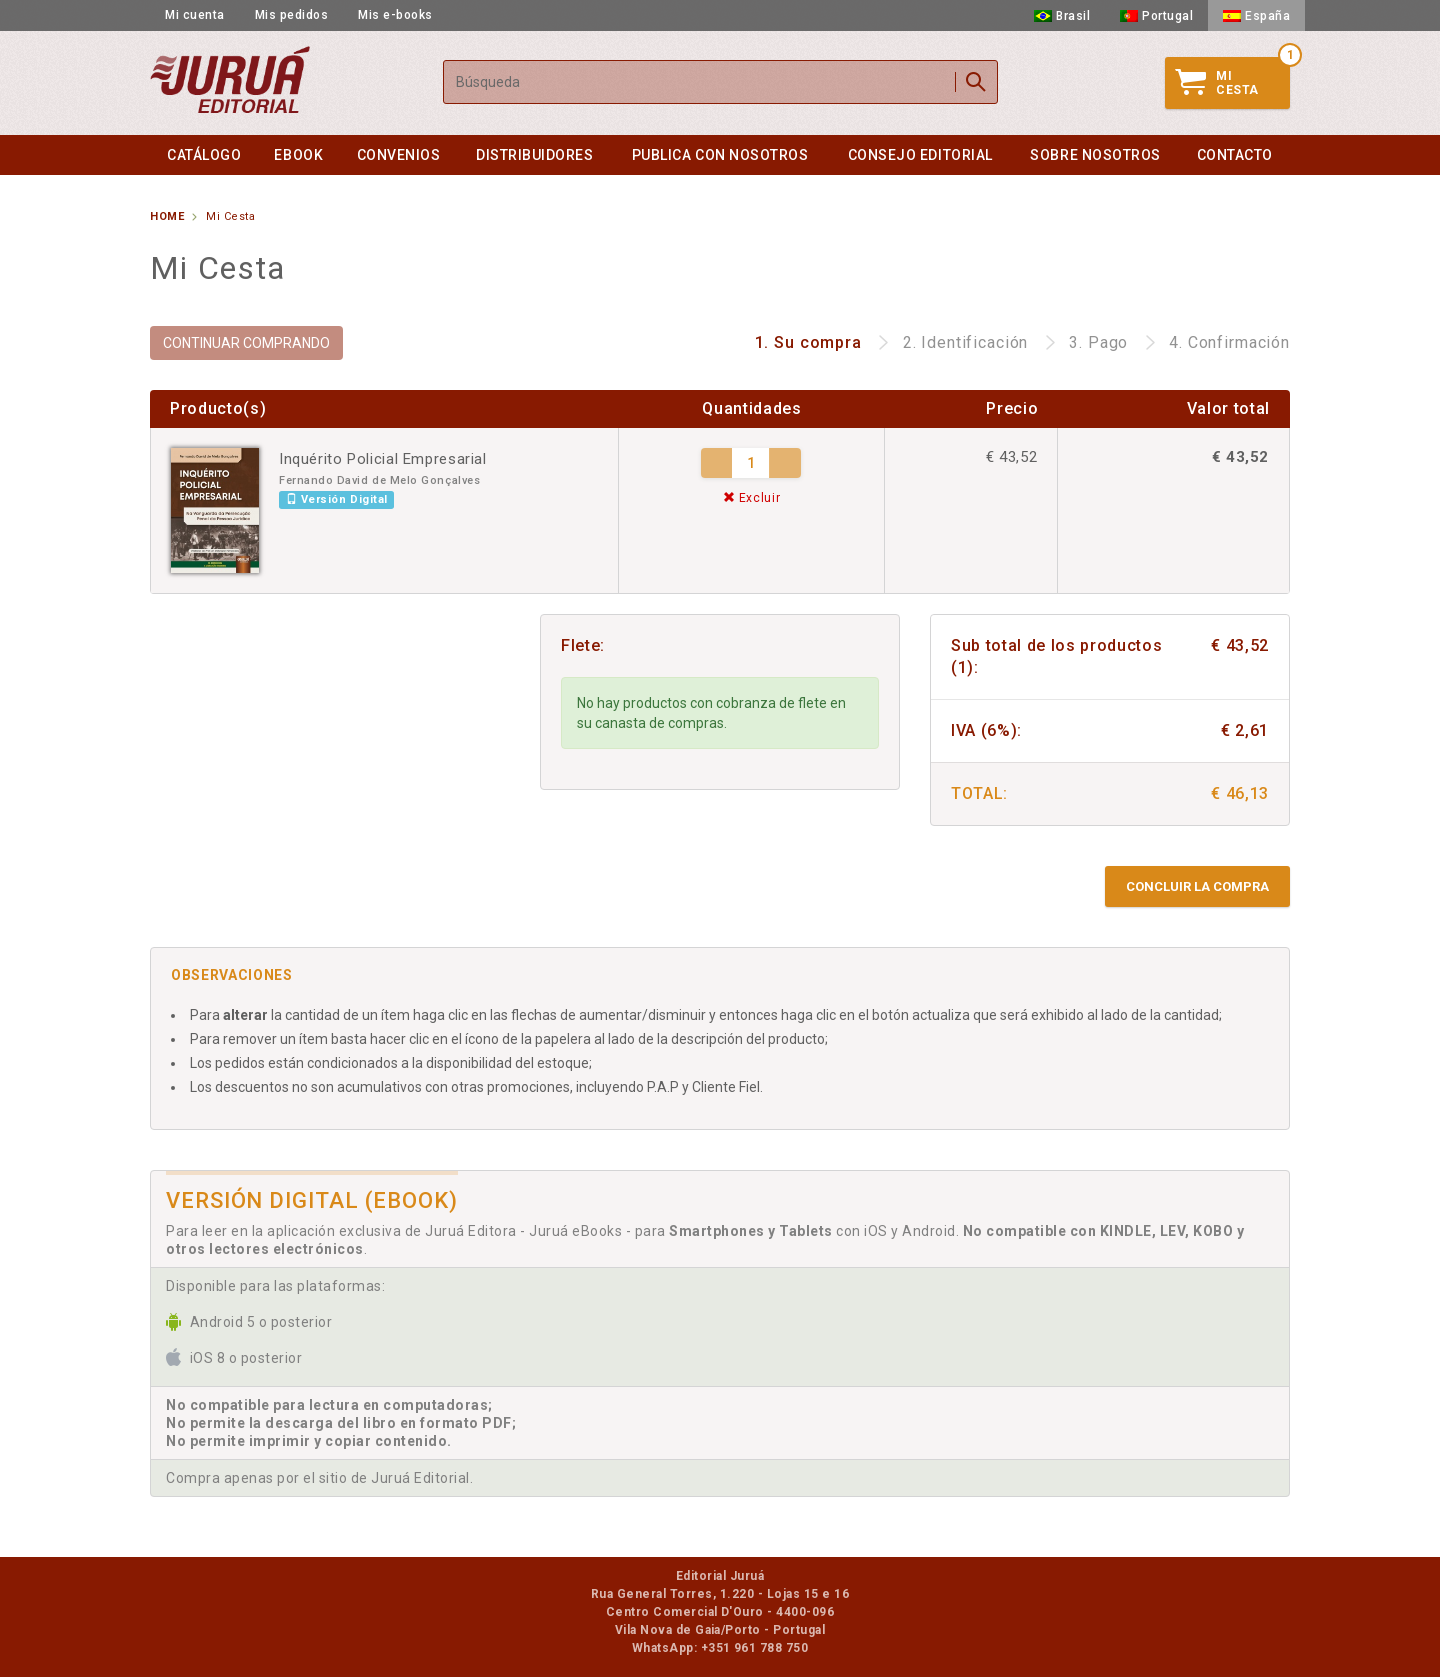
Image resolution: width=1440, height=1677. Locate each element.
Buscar (976, 82)
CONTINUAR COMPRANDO (246, 343)
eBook (298, 155)
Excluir (752, 498)
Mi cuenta (195, 15)
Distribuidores (535, 155)
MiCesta (1217, 83)
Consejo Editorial (920, 155)
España (1256, 16)
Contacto (1235, 155)
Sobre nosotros (1095, 155)
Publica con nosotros (720, 155)
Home (167, 216)
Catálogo (204, 155)
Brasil (1062, 16)
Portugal (1156, 16)
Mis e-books (395, 15)
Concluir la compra (1197, 886)
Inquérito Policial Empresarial (383, 459)
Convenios (399, 155)
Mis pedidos (292, 15)
